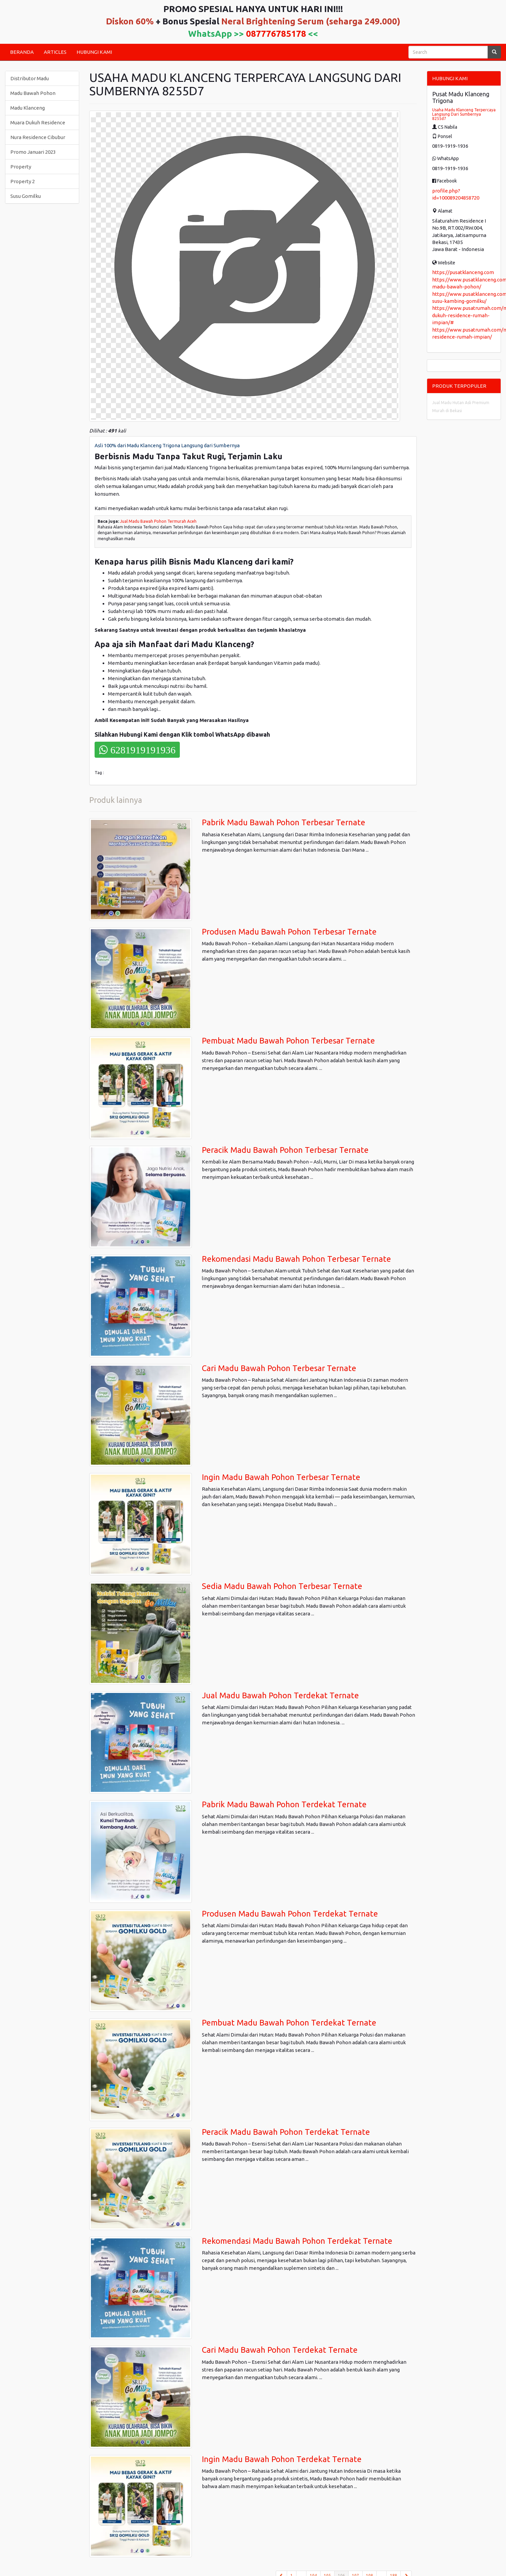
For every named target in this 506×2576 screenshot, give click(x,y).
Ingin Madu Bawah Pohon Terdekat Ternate (282, 2459)
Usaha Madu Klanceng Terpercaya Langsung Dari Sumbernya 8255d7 (464, 114)
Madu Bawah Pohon (32, 93)
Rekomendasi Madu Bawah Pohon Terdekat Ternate (297, 2240)
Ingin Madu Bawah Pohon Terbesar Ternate (281, 1477)
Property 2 (22, 181)
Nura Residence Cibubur (37, 137)
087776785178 (276, 33)
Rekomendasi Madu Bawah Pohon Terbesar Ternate (296, 1258)
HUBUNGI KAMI (94, 52)
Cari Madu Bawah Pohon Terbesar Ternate (279, 1368)
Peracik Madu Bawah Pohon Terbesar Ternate (285, 1149)
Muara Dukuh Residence (37, 122)
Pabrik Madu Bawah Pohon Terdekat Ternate (284, 1804)
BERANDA (22, 52)
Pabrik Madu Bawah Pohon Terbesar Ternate (283, 822)
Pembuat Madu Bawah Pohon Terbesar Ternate (288, 1040)
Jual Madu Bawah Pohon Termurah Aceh (158, 521)
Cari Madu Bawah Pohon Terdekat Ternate (280, 2349)
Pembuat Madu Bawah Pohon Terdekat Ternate (289, 2022)
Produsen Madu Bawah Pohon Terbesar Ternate (289, 931)
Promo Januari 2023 (33, 152)
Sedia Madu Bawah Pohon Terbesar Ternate (282, 1586)
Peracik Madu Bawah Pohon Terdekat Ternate (286, 2131)
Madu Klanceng (27, 108)
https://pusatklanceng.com (463, 272)
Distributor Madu (29, 78)
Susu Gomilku (25, 196)
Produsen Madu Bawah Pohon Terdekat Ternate (290, 1913)
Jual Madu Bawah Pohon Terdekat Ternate (280, 1695)
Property (20, 166)
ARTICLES (55, 52)
